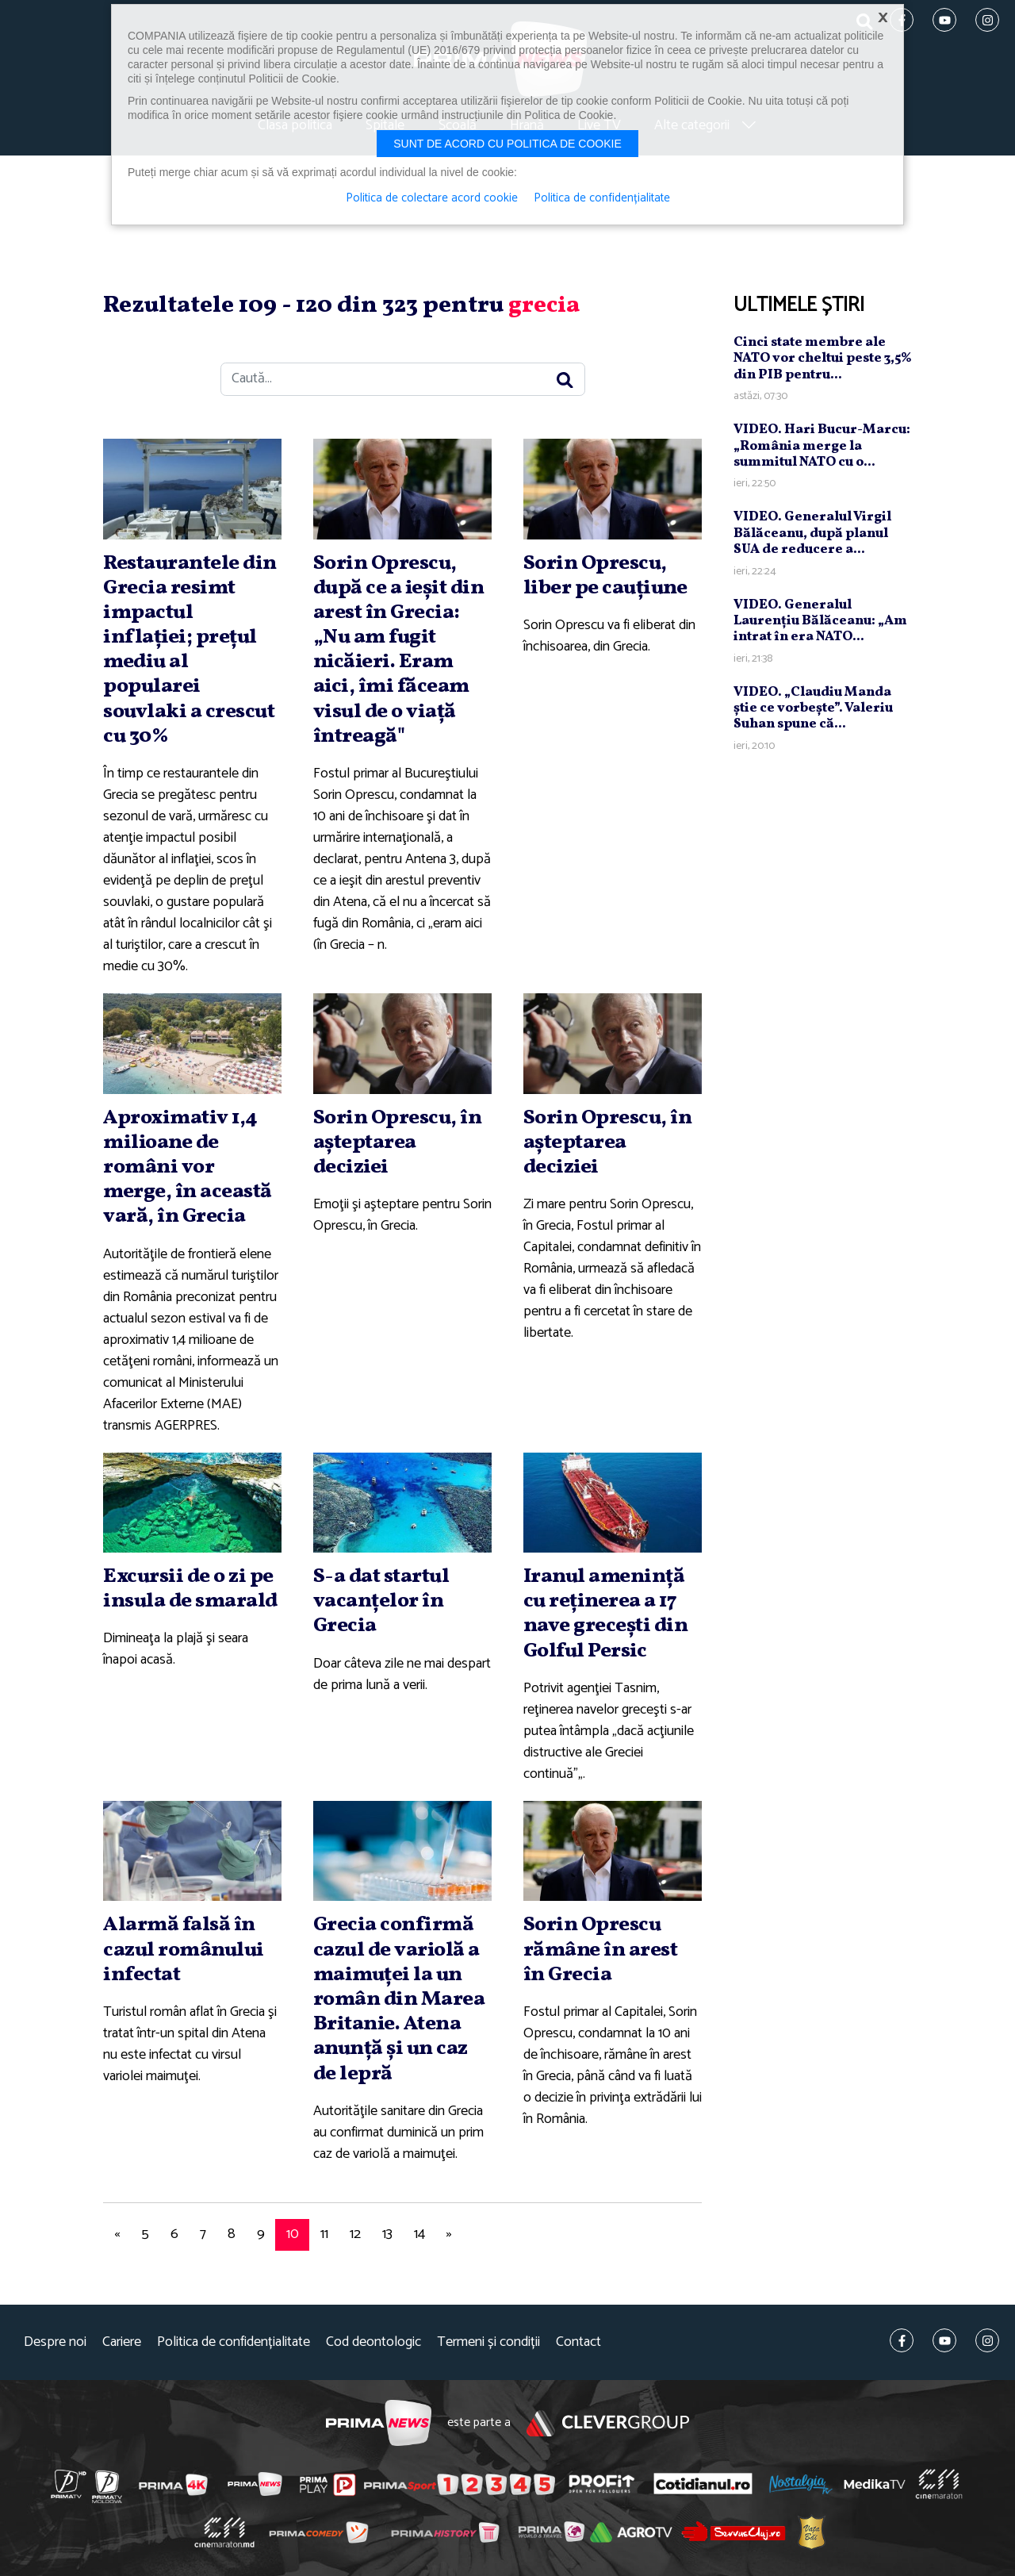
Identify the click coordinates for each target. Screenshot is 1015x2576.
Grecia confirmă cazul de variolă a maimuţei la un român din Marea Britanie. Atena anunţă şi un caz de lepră (399, 1998)
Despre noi (55, 2342)
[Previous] (116, 2235)
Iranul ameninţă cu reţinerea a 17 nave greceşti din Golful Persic (605, 1613)
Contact (578, 2342)
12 (355, 2234)
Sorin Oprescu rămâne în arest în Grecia (600, 1949)
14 (419, 2234)
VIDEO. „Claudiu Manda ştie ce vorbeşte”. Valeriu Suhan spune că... (813, 708)
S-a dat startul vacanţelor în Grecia (381, 1601)
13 (387, 2234)
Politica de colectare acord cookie (432, 198)
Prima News (378, 2423)
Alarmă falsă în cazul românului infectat (183, 1949)
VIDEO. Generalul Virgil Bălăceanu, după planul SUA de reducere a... (812, 533)
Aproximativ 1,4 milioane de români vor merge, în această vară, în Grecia (187, 1167)
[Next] (448, 2235)
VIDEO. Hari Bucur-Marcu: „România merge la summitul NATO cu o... (821, 445)
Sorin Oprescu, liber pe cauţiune (605, 575)
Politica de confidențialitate (233, 2342)
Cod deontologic (373, 2342)
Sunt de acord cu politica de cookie (507, 143)
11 (324, 2234)
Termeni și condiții (488, 2342)
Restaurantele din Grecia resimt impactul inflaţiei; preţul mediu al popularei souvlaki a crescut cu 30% (190, 650)
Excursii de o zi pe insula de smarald (190, 1588)
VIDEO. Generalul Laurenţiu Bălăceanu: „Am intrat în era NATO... (820, 621)
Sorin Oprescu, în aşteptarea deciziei (397, 1142)
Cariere (121, 2342)
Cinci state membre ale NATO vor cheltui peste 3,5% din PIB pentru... (822, 358)
